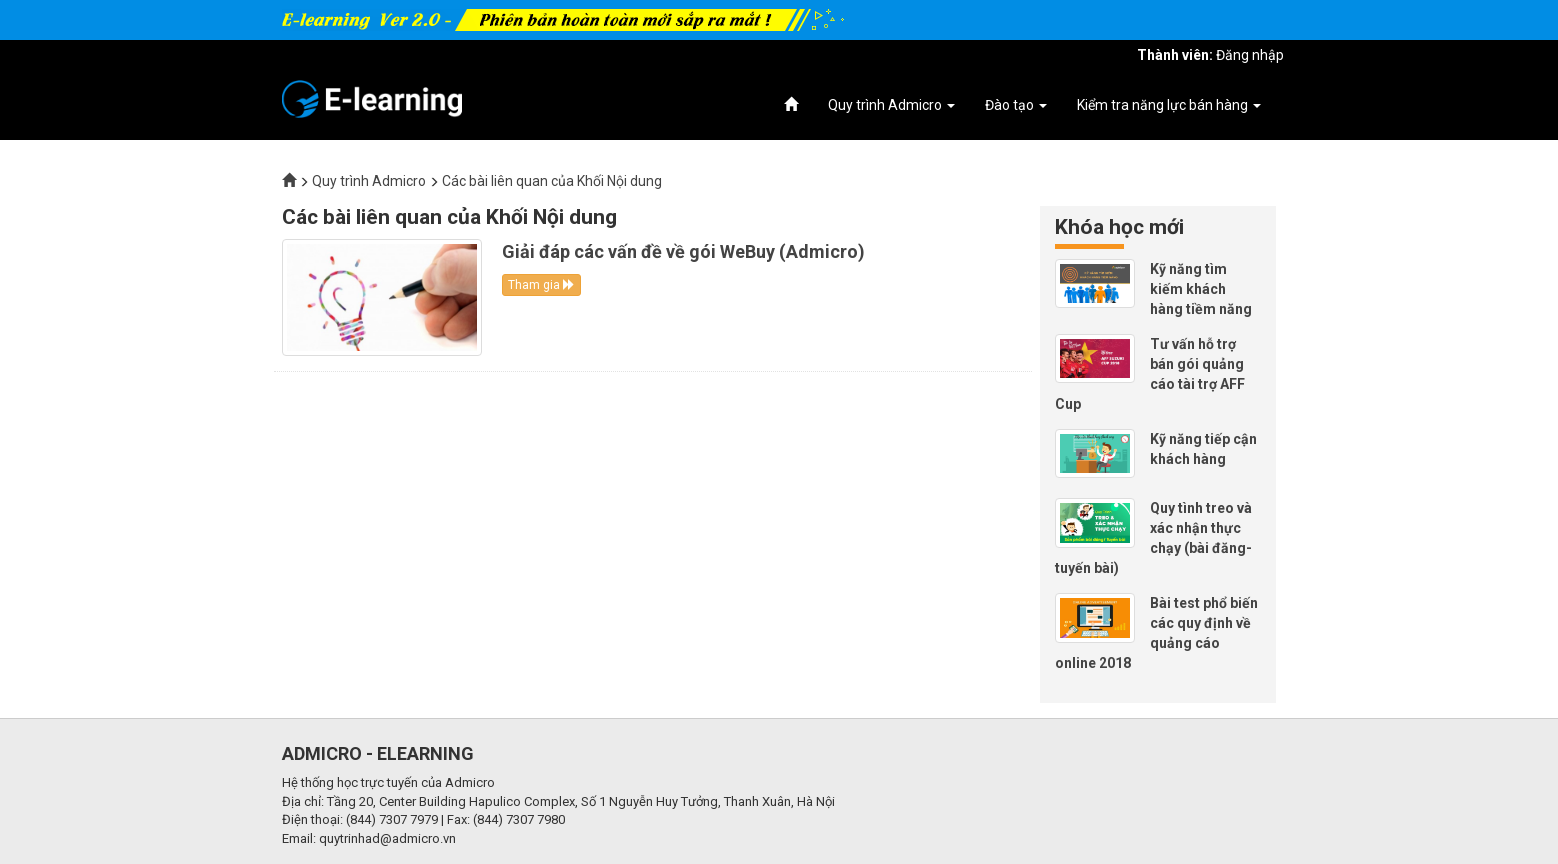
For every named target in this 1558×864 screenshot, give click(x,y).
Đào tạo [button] (1016, 105)
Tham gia (541, 285)
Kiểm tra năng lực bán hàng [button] (1169, 105)
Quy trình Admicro (369, 181)
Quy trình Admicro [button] (891, 105)
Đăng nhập (1250, 55)
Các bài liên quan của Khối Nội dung (552, 181)
